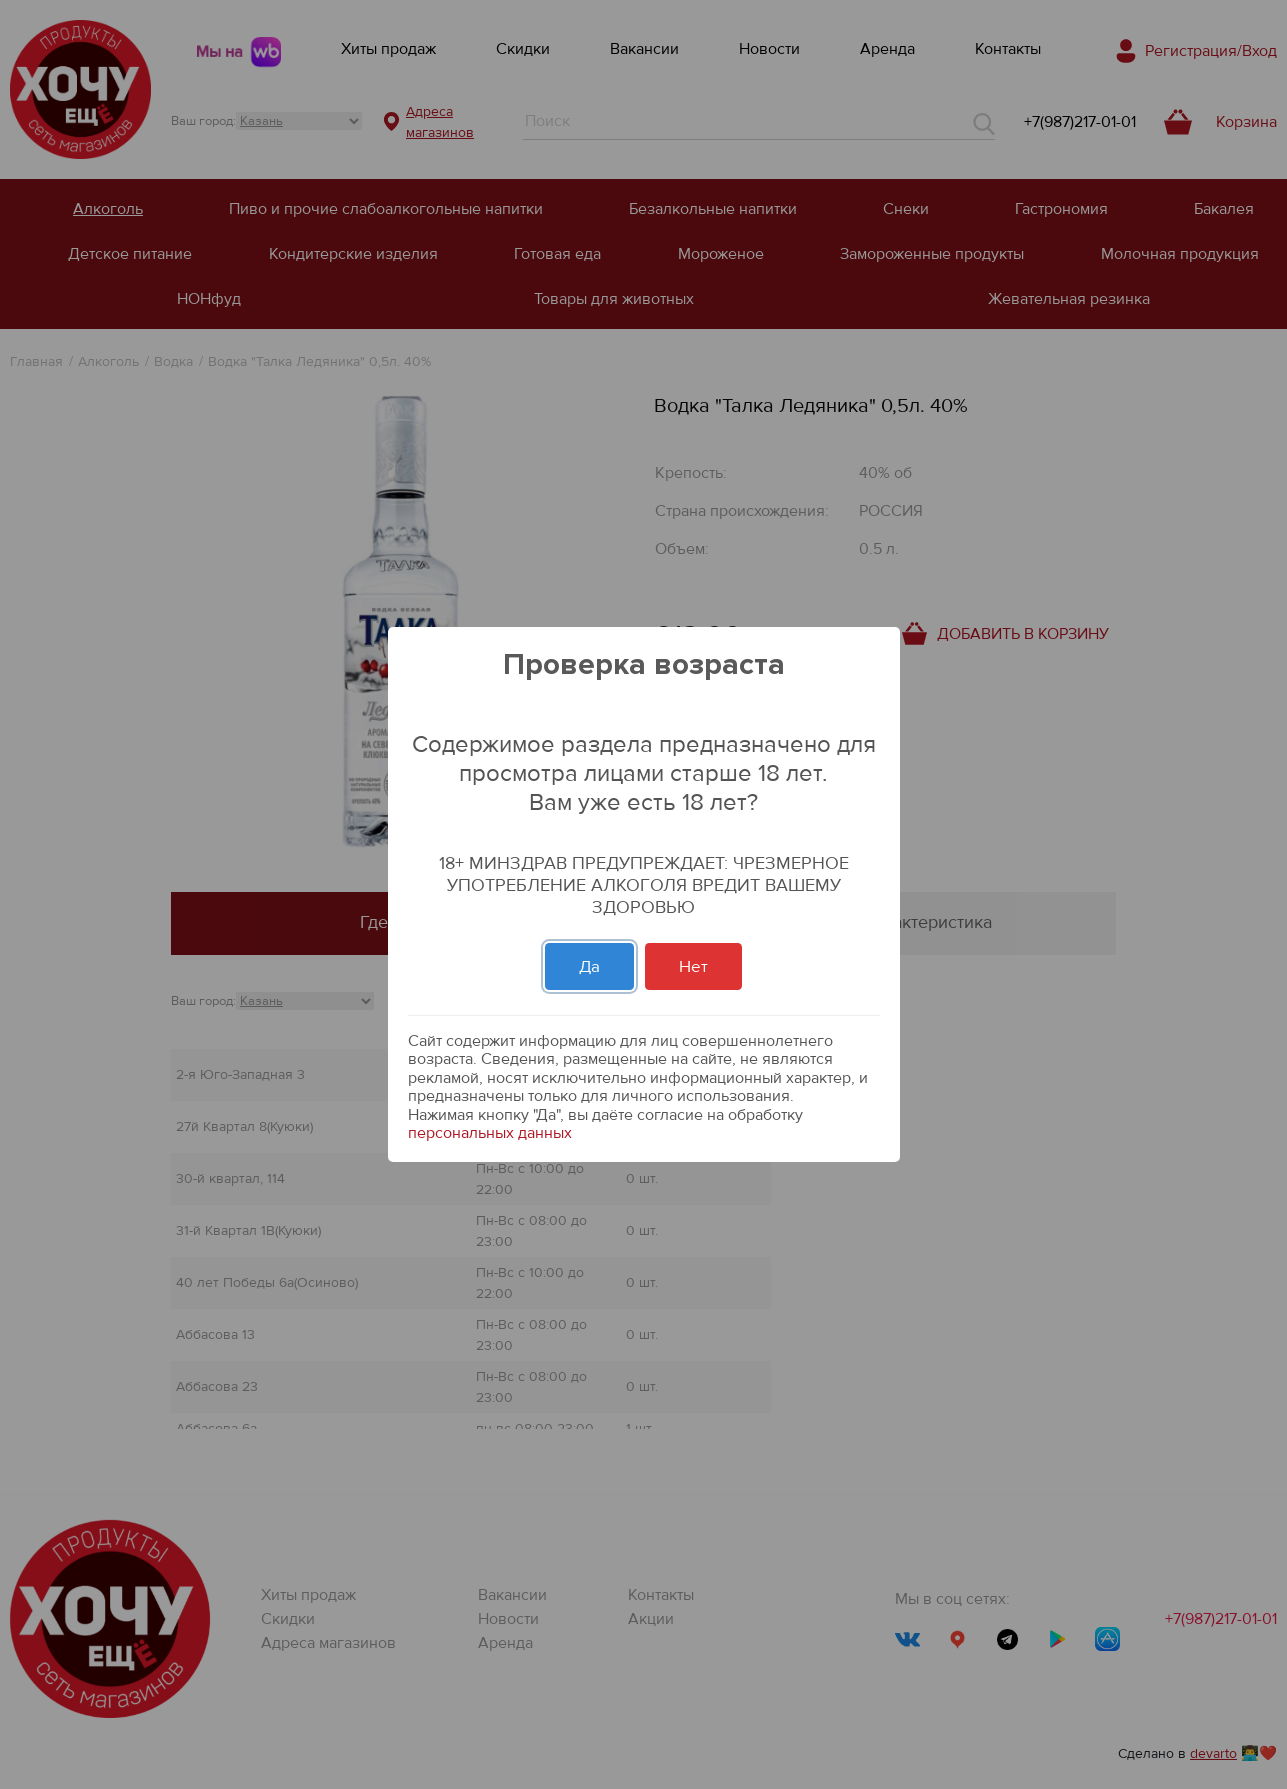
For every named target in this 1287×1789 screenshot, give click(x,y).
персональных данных (490, 1133)
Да (589, 966)
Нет (693, 966)
